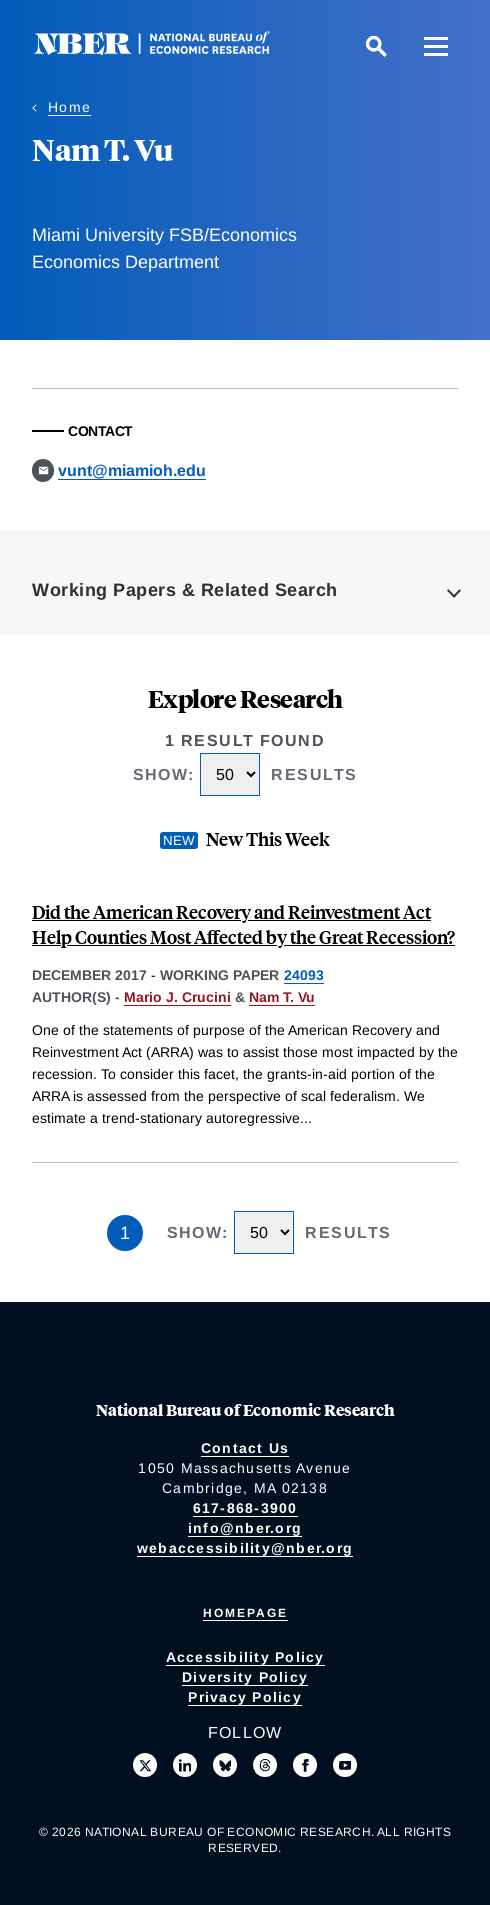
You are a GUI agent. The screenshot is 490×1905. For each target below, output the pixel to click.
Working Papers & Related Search (185, 590)
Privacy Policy (245, 1697)
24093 (304, 975)
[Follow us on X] (145, 1765)
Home (69, 107)
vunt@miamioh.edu (132, 470)
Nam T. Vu (282, 997)
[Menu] (436, 46)
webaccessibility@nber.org (245, 1548)
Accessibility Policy (245, 1657)
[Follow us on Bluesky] (225, 1765)
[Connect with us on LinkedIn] (185, 1765)
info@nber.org (245, 1528)
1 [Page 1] (125, 1233)
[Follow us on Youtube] (345, 1765)
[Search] (376, 46)
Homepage (245, 1613)
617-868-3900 (245, 1508)
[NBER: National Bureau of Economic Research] (168, 49)
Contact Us (245, 1448)
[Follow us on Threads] (265, 1765)
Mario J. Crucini (177, 997)
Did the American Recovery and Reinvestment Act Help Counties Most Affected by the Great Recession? (243, 924)
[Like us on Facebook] (305, 1765)
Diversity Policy (245, 1677)
